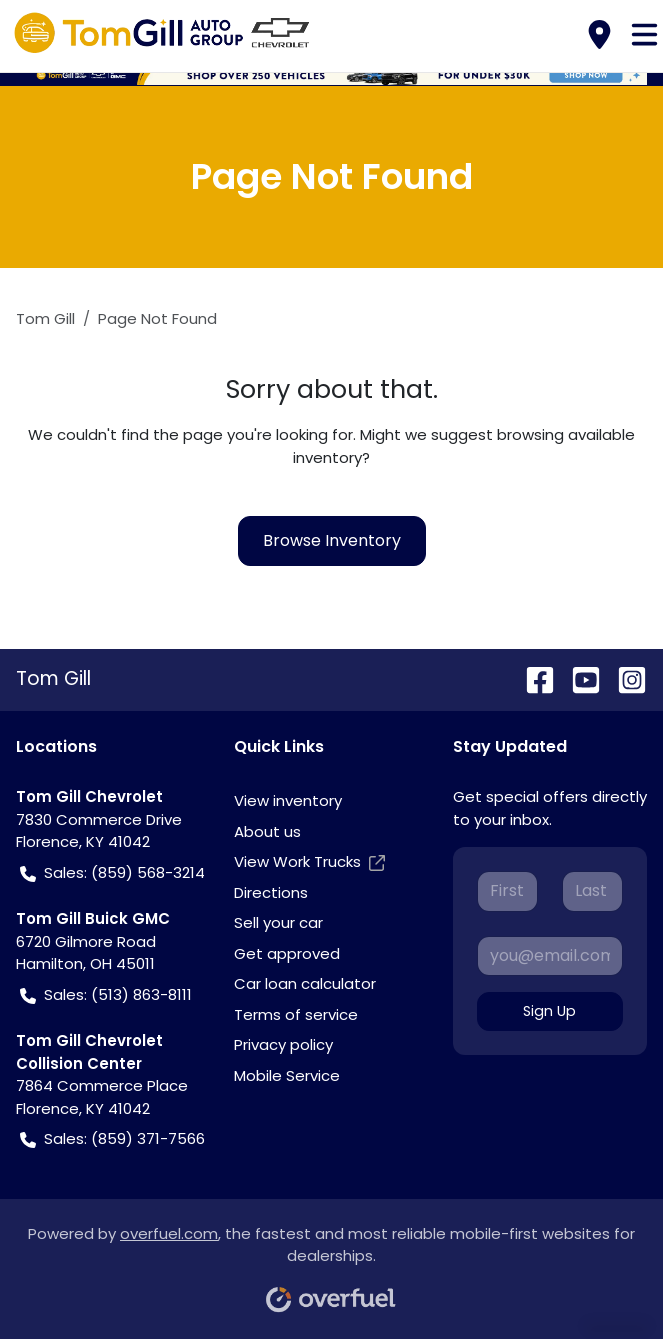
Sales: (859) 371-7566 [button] (112, 1139)
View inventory (288, 800)
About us (267, 831)
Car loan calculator (305, 983)
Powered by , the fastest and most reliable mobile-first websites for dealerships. (331, 1261)
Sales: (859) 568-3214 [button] (112, 873)
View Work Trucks (309, 862)
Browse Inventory (332, 540)
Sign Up (549, 1011)
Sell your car (278, 922)
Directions (271, 892)
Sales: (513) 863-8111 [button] (106, 995)
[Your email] (550, 956)
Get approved (287, 953)
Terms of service (296, 1014)
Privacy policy (283, 1044)
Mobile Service (287, 1075)
